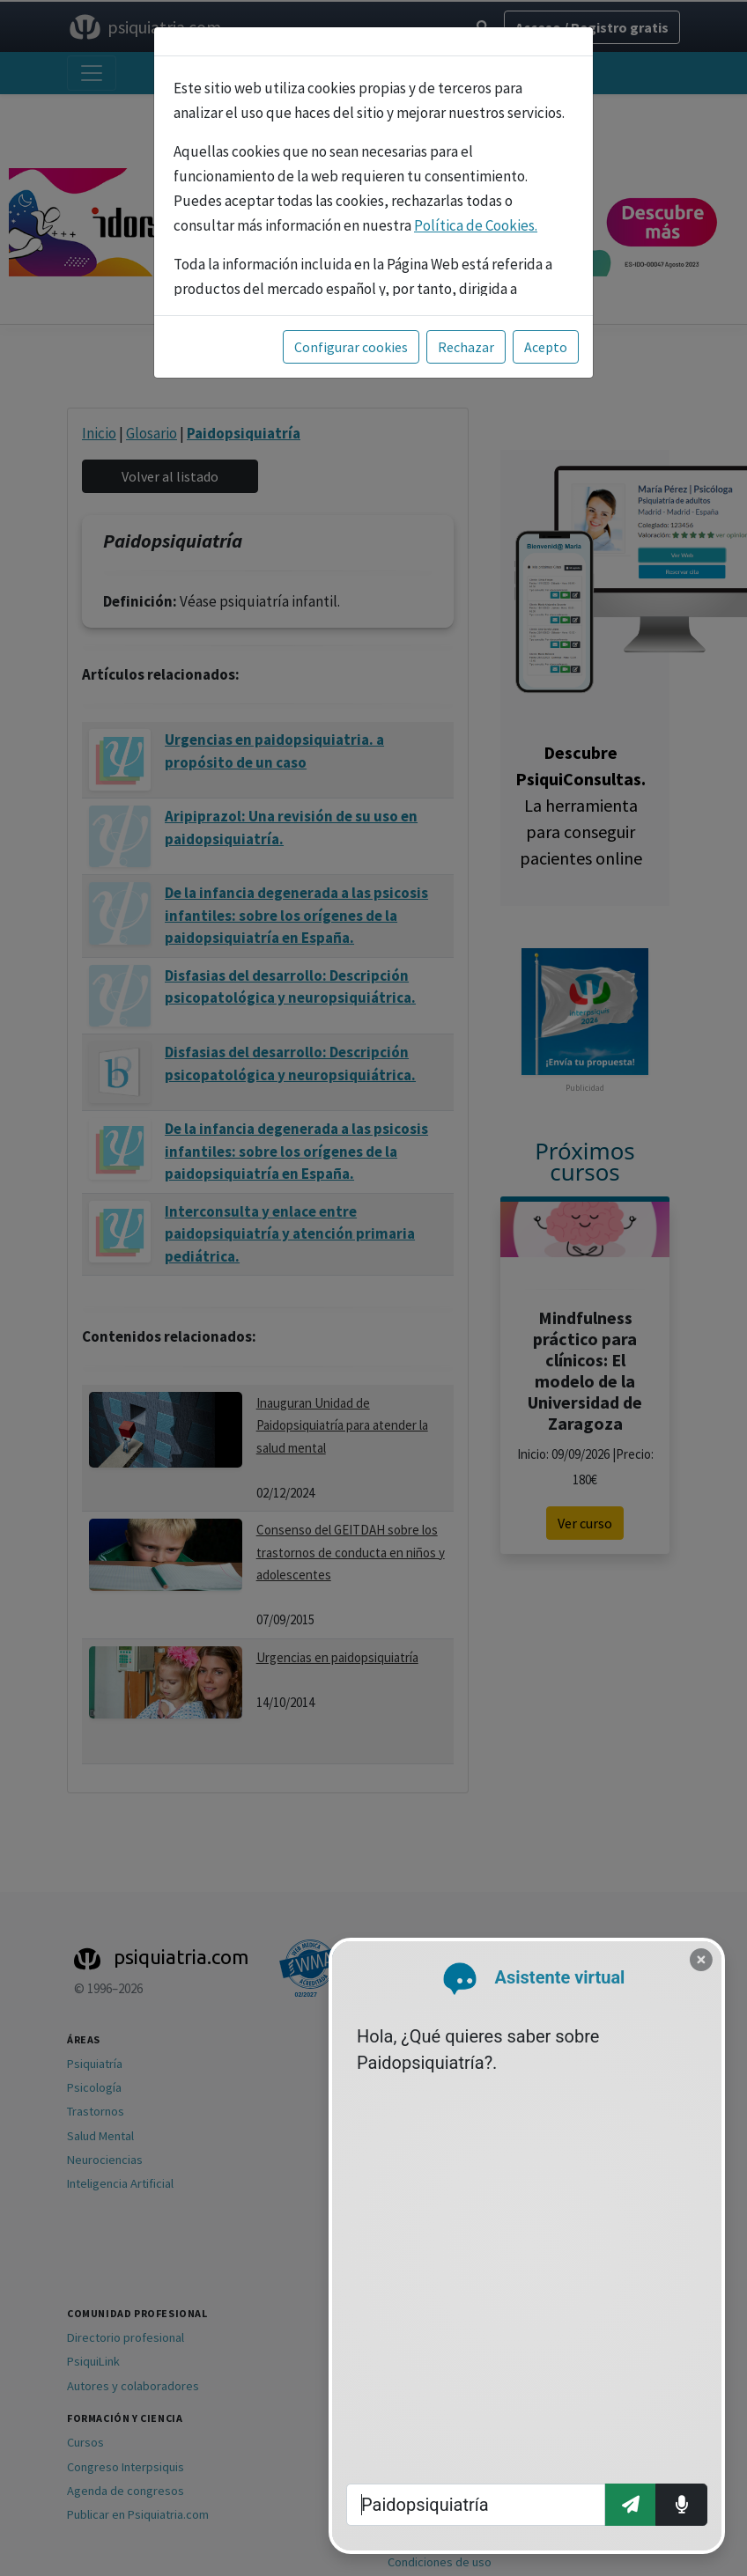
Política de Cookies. (475, 225)
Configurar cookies (351, 347)
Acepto (545, 347)
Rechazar (466, 347)
